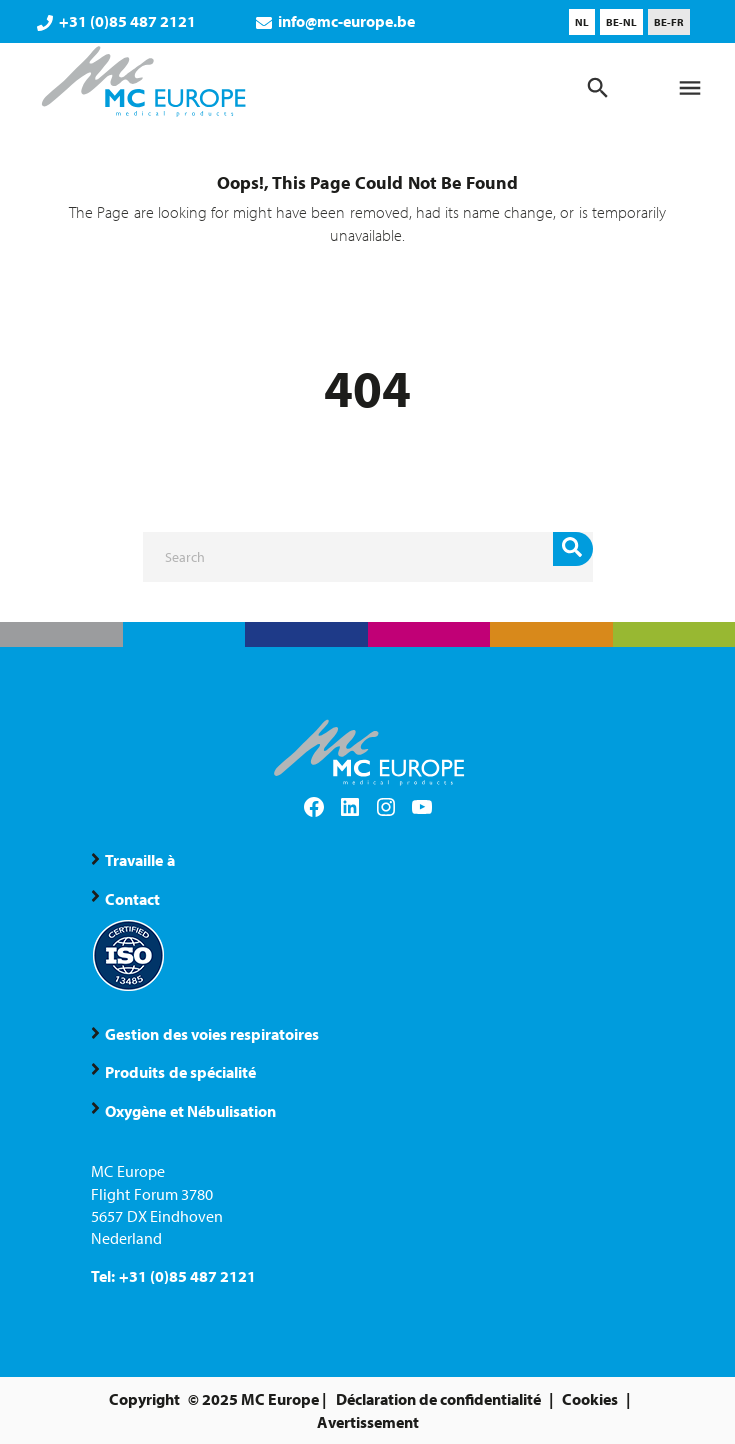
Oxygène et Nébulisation (190, 1111)
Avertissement (368, 1422)
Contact (132, 899)
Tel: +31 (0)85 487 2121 (173, 1276)
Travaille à (139, 860)
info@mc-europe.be (335, 21)
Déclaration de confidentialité (438, 1399)
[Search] (368, 557)
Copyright (144, 1399)
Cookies (590, 1399)
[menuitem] (582, 22)
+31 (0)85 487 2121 (116, 21)
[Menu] (689, 88)
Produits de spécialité (180, 1072)
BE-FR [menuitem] (669, 22)
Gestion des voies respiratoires (211, 1034)
